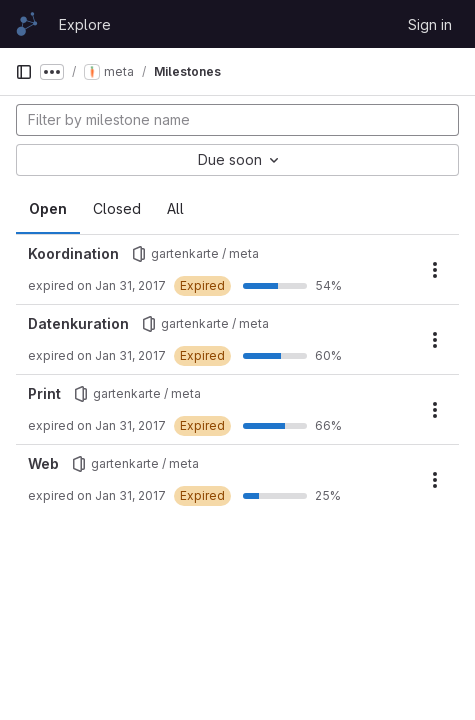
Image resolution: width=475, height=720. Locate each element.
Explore (85, 24)
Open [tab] (48, 208)
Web (43, 463)
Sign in (430, 24)
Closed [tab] (117, 208)
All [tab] (175, 208)
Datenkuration (78, 323)
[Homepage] (27, 24)
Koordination (73, 253)
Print (44, 393)
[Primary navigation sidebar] (24, 72)
